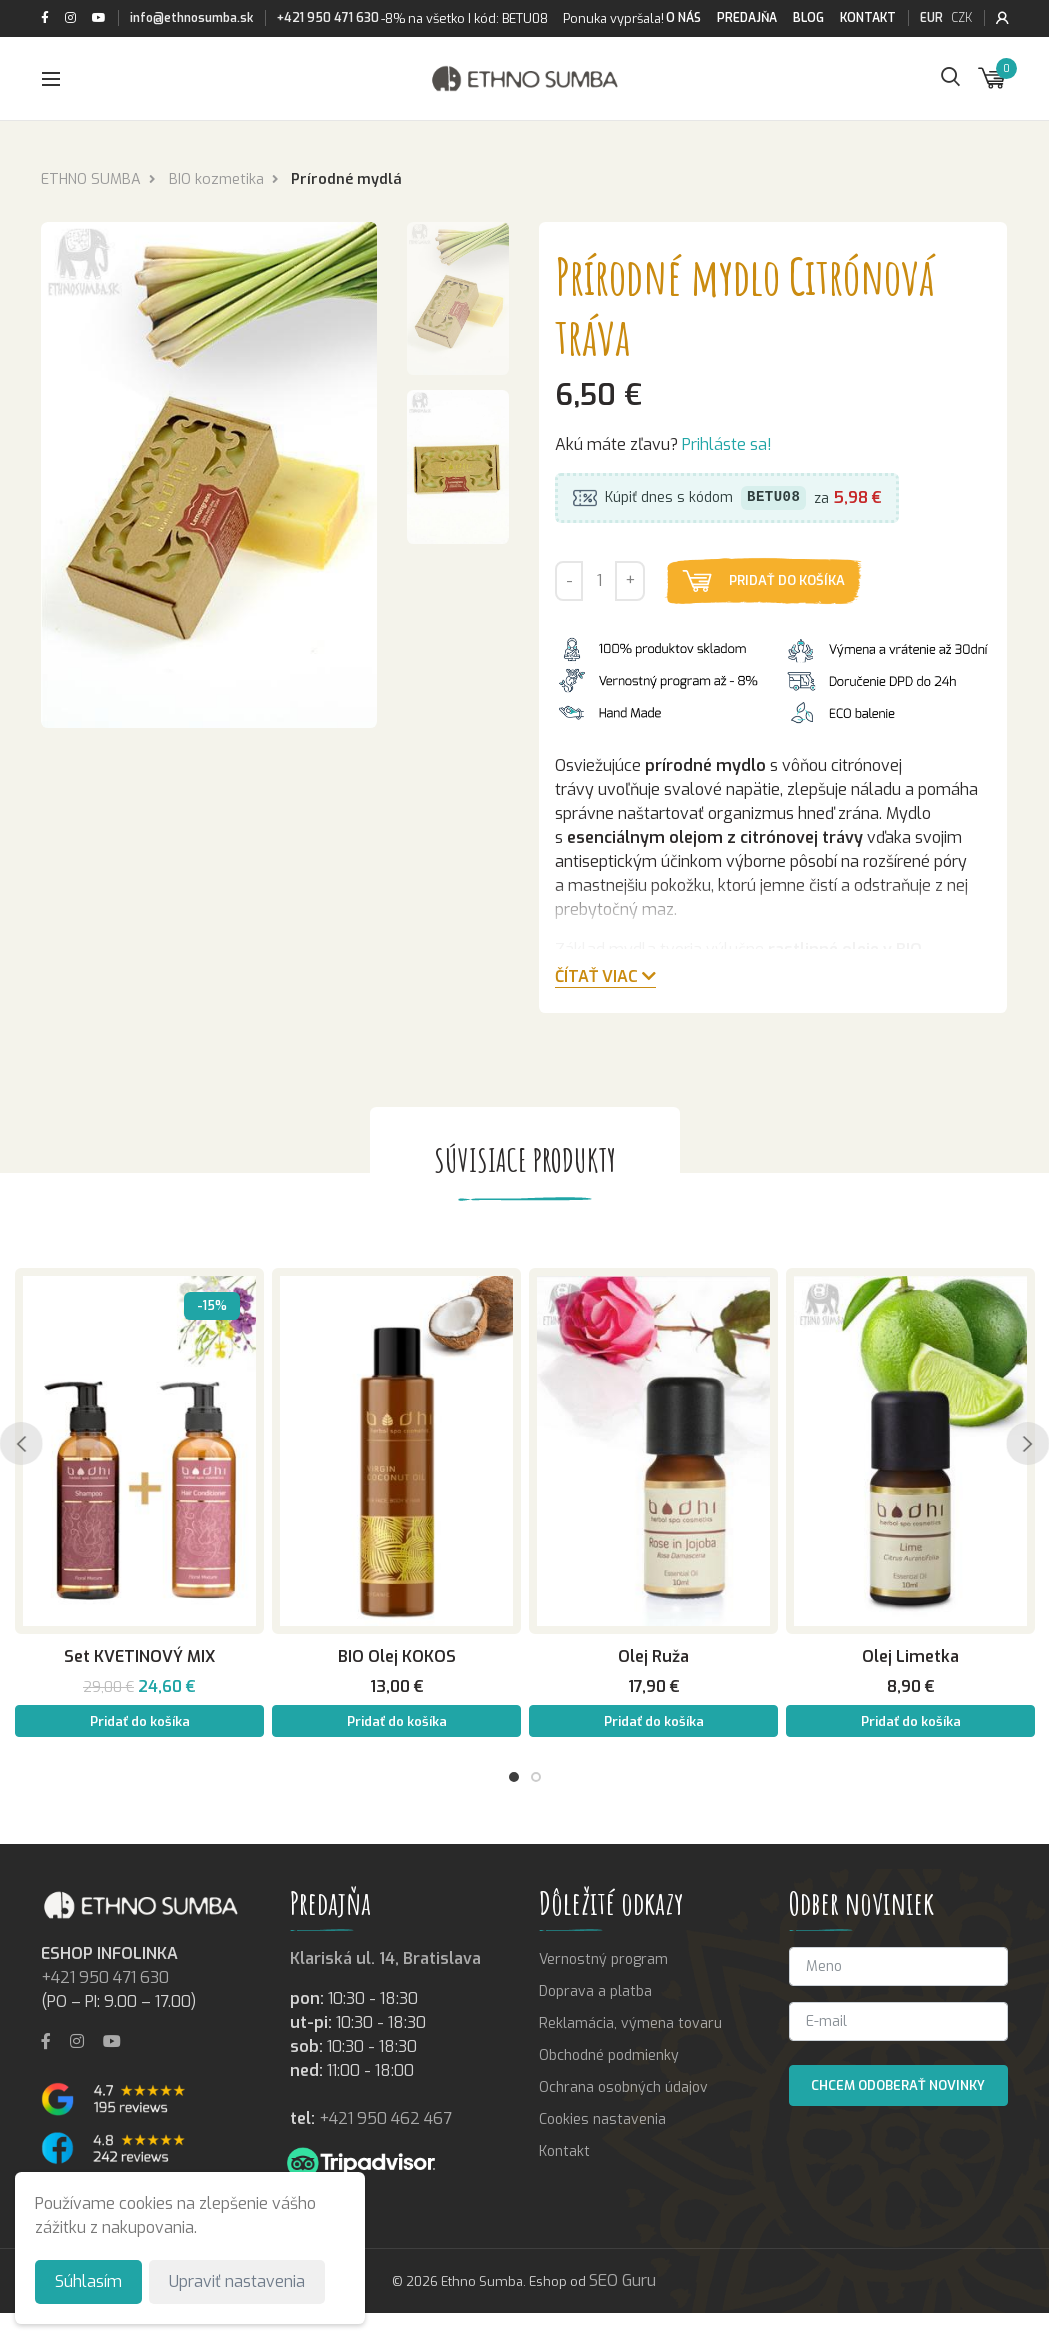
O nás (683, 18)
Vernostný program (603, 1959)
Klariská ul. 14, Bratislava (385, 1958)
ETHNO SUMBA (91, 179)
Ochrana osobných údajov (623, 2087)
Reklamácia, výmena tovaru (630, 2023)
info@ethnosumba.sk (191, 18)
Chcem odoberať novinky (898, 2085)
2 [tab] (536, 1777)
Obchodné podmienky (609, 2055)
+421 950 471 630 (328, 18)
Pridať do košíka (788, 581)
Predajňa (747, 18)
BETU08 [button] (773, 498)
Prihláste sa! (727, 445)
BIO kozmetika (216, 179)
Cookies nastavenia (602, 2119)
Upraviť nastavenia (237, 2281)
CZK (961, 18)
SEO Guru (622, 2280)
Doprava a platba (595, 1991)
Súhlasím (88, 2281)
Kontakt (868, 18)
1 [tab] (514, 1777)
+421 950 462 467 (385, 2118)
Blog (808, 18)
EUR (931, 18)
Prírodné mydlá (346, 179)
